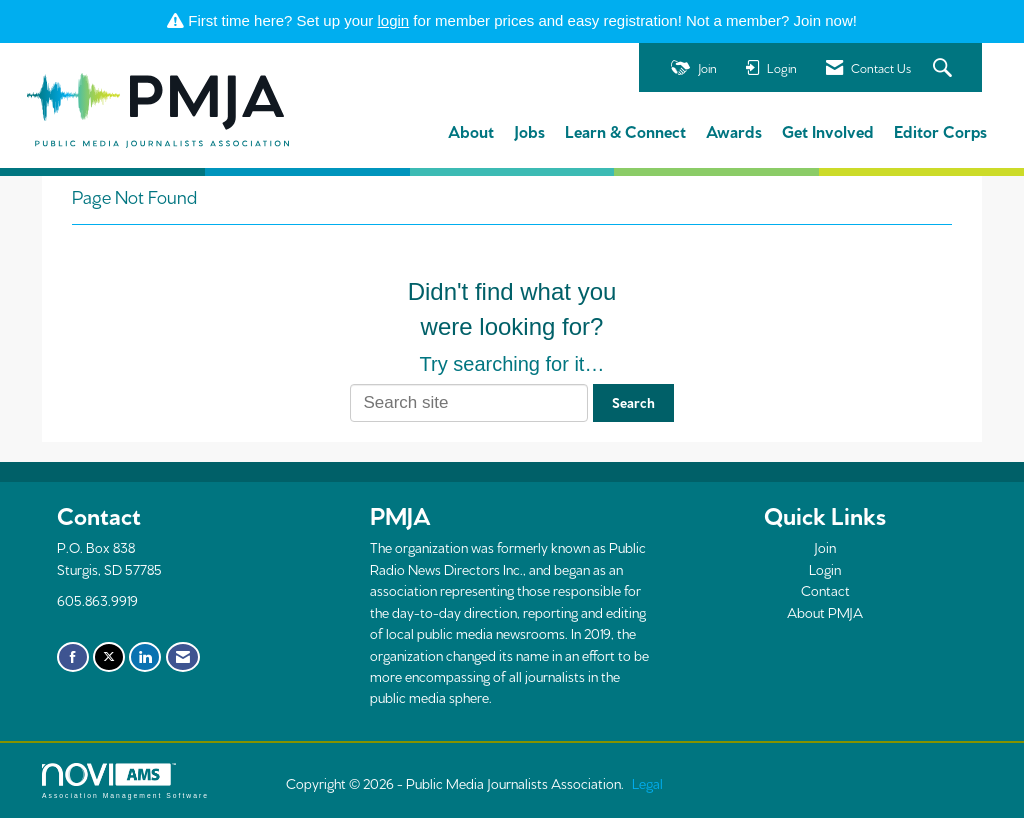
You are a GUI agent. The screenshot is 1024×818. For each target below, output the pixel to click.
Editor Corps (940, 130)
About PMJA (825, 612)
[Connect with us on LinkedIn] (145, 657)
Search (633, 402)
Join (825, 547)
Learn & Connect (625, 130)
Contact (825, 590)
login (394, 20)
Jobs (529, 130)
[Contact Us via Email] (183, 657)
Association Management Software (125, 781)
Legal (647, 783)
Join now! (825, 20)
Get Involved (828, 130)
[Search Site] (945, 68)
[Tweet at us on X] (109, 657)
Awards (734, 130)
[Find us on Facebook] (73, 657)
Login (825, 569)
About (471, 130)
